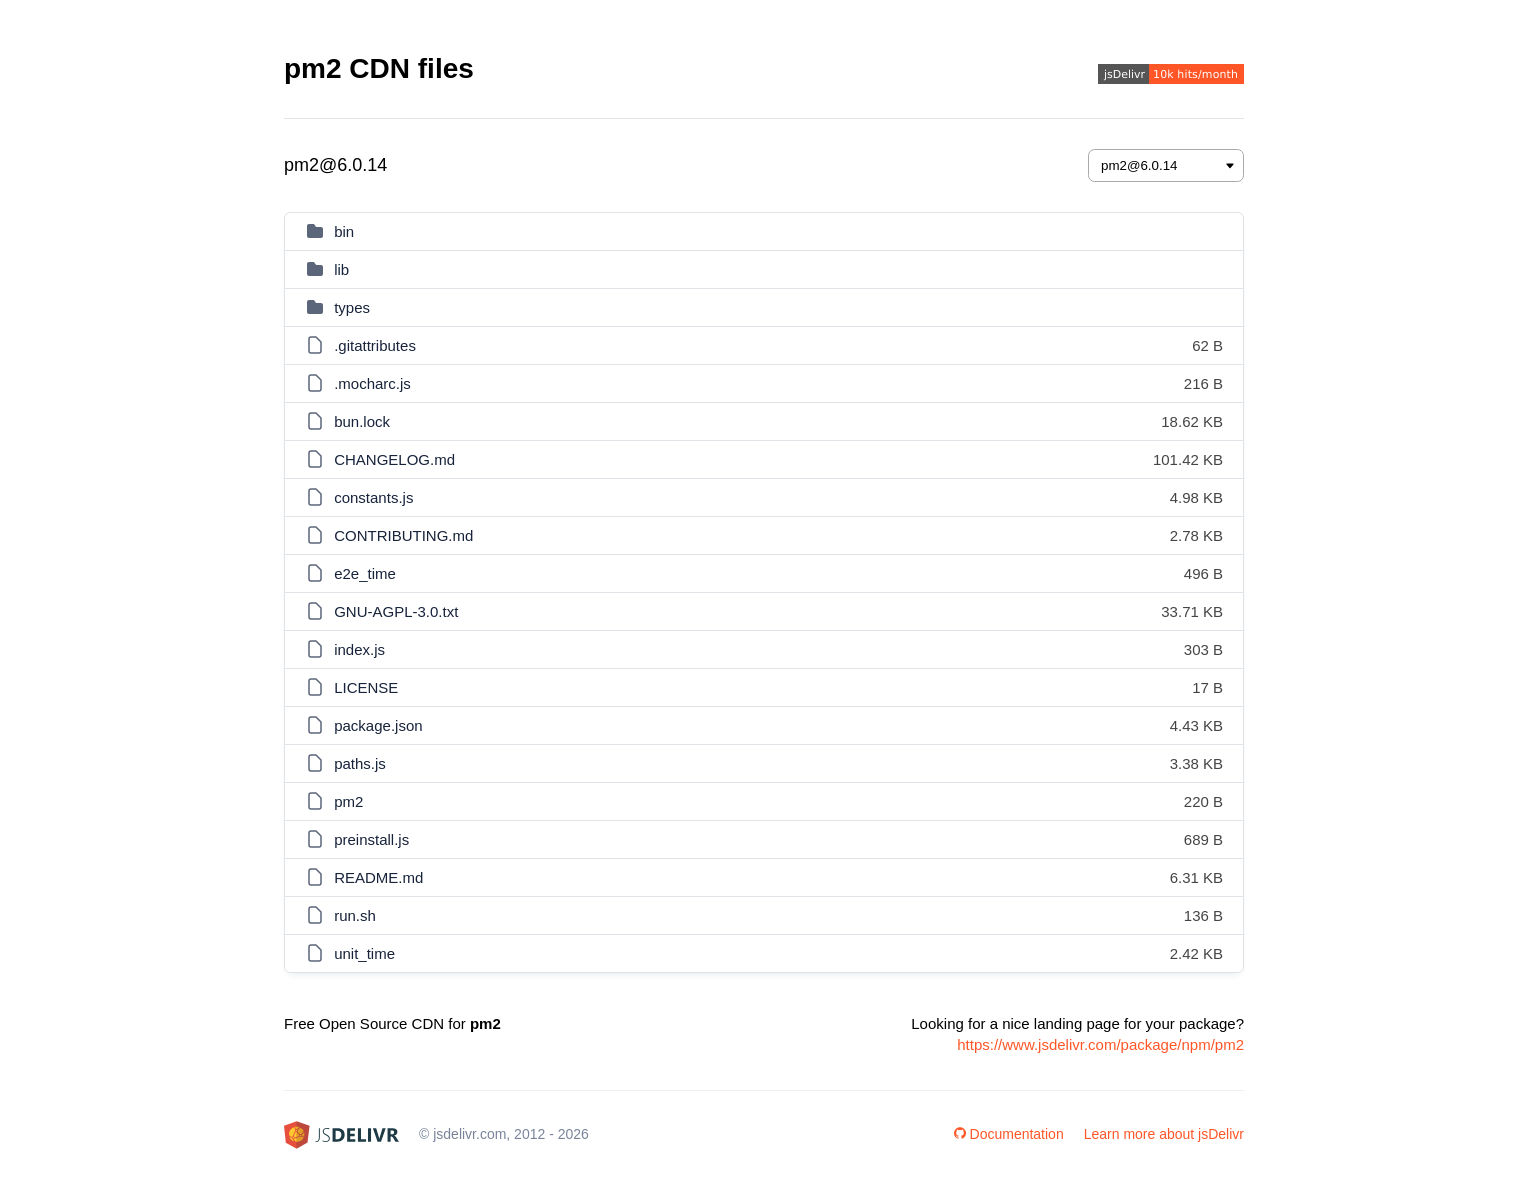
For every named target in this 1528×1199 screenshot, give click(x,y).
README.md (378, 877)
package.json (378, 725)
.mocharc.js (372, 383)
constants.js (373, 497)
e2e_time (365, 573)
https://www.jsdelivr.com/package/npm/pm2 (1100, 1044)
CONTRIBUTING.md (403, 535)
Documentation (1009, 1134)
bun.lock (362, 421)
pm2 (348, 801)
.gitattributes (375, 345)
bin (344, 231)
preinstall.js (371, 839)
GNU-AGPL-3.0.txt (396, 611)
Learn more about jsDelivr (1164, 1134)
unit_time (364, 953)
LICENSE (366, 687)
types (352, 307)
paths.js (360, 763)
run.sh (355, 915)
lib (341, 269)
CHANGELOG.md (394, 459)
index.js (359, 649)
